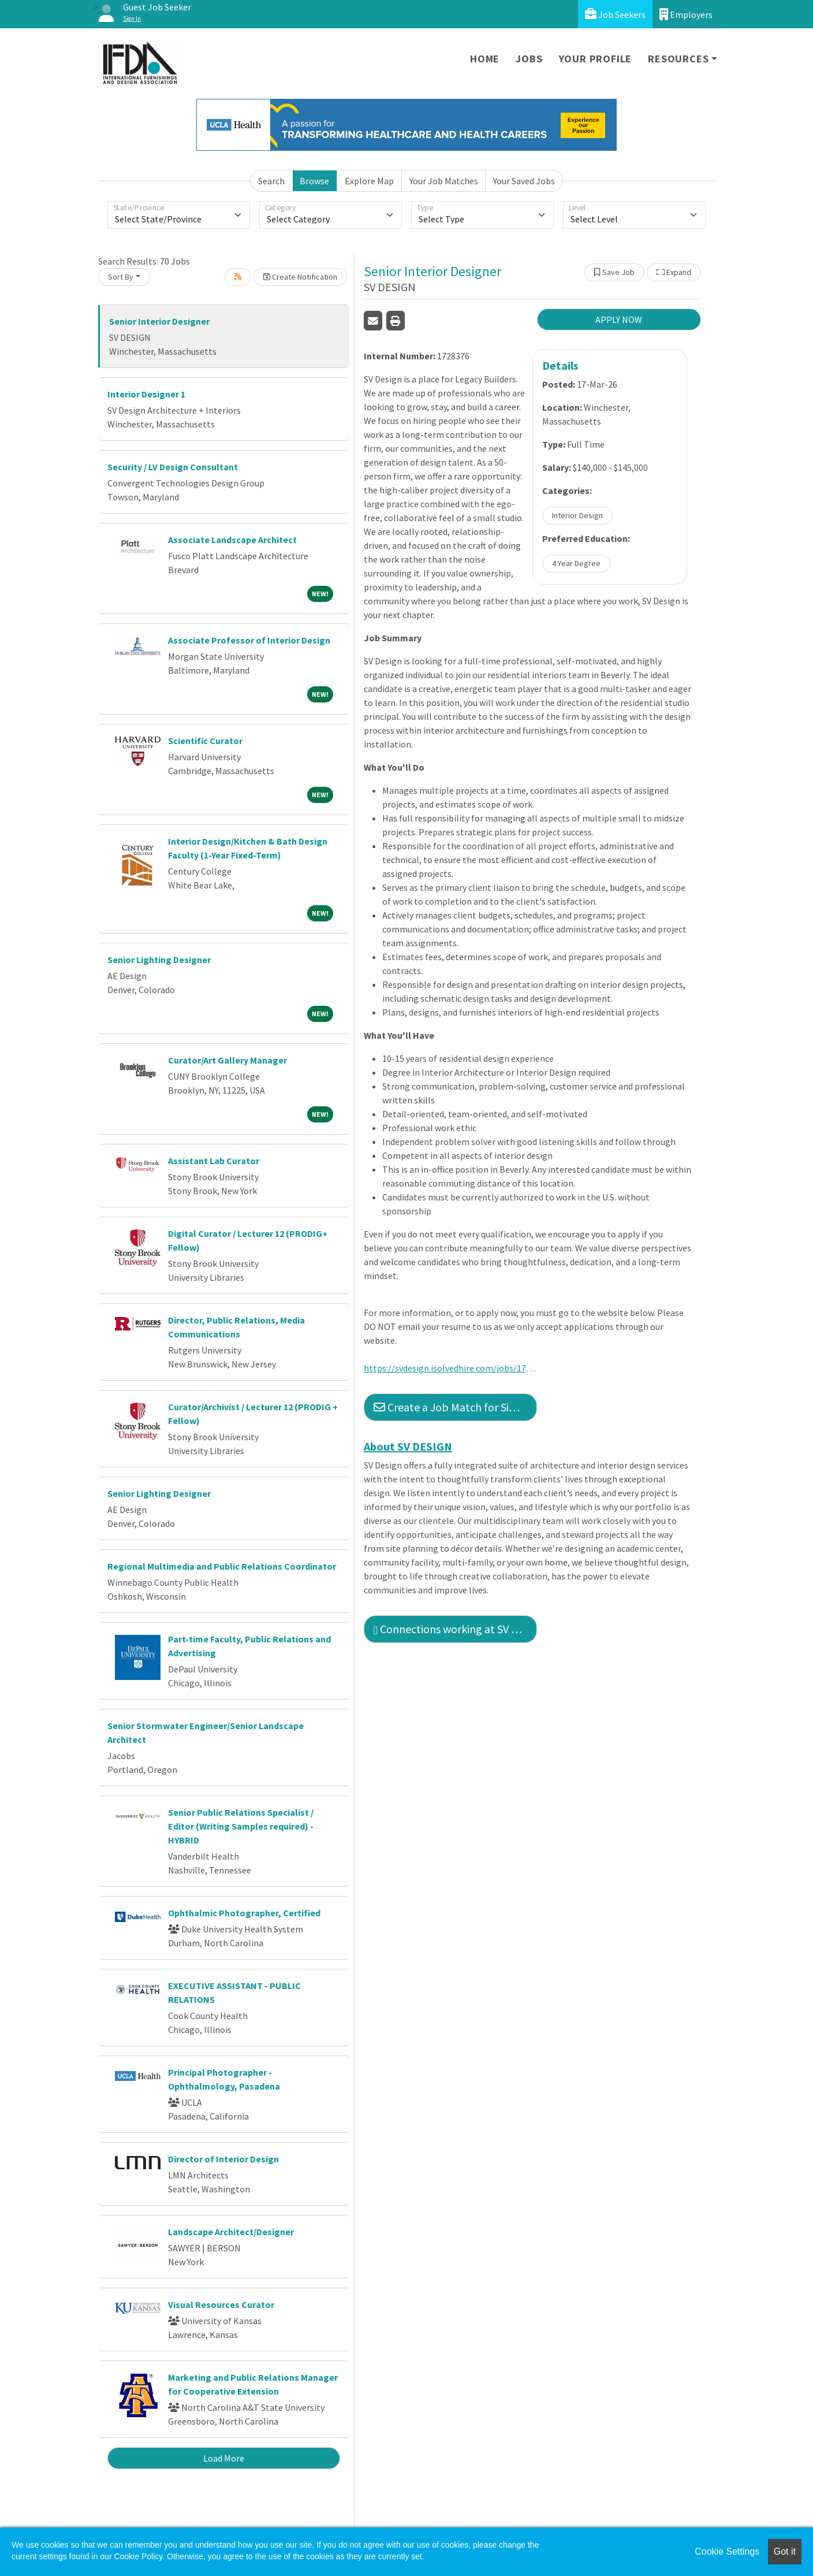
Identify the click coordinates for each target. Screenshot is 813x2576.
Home (484, 58)
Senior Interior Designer (159, 321)
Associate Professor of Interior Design (249, 640)
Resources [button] (678, 58)
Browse (314, 181)
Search (271, 181)
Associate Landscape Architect (232, 539)
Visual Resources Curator (221, 2304)
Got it (785, 2551)
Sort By (120, 277)
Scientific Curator (205, 740)
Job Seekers (615, 14)
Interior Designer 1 (146, 394)
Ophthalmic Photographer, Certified (244, 1913)
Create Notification (300, 277)
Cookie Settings (727, 2551)
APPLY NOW (618, 319)
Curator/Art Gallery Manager (227, 1060)
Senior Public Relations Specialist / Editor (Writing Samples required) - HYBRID (241, 1826)
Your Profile (595, 58)
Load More (223, 2458)
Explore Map (369, 181)
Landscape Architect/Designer (231, 2231)
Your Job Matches (443, 181)
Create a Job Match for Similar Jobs (455, 1407)
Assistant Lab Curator (213, 1160)
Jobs (529, 58)
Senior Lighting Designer (159, 959)
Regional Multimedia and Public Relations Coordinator (221, 1566)
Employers (686, 14)
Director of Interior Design (223, 2159)
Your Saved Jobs (524, 181)
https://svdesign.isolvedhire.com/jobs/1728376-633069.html (450, 1368)
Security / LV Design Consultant (172, 467)
